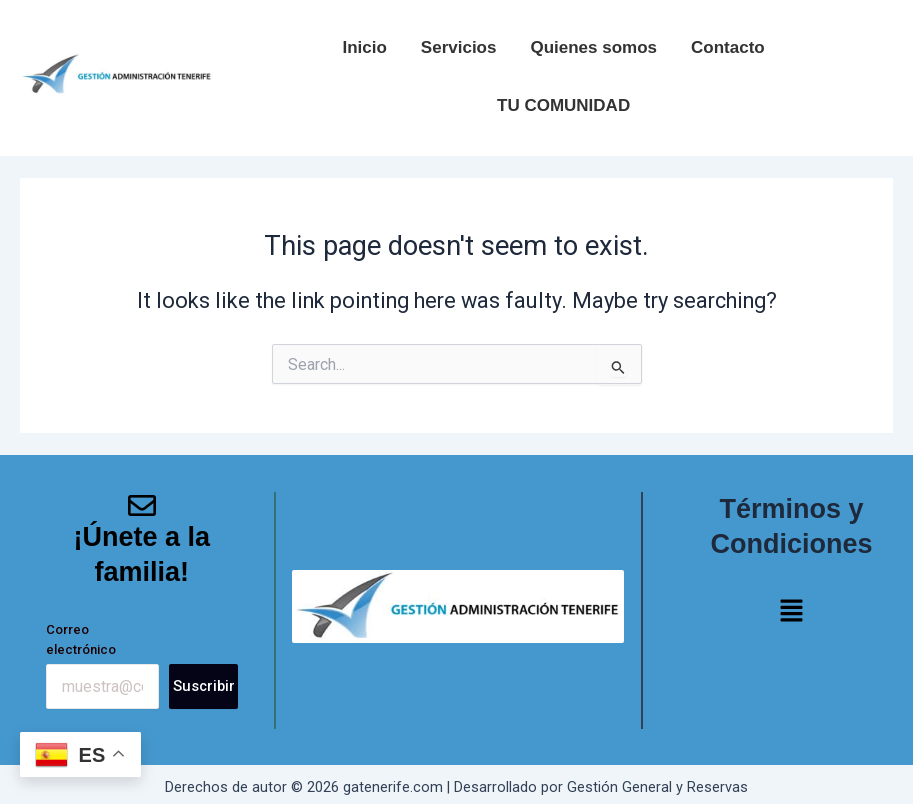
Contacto (728, 47)
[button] (791, 613)
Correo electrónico (81, 639)
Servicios (459, 47)
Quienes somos (593, 47)
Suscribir (204, 686)
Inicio (364, 47)
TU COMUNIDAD (563, 105)
